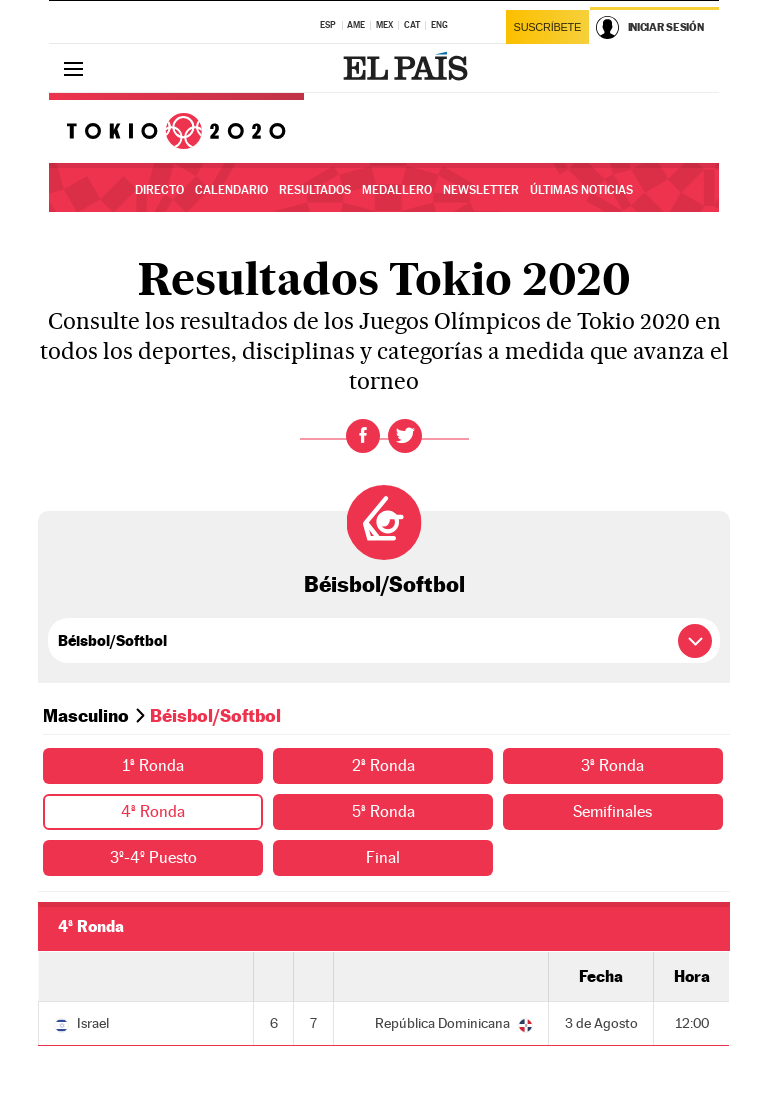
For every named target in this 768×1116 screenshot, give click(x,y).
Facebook (363, 436)
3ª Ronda (612, 765)
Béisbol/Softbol (384, 584)
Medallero (397, 190)
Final (383, 857)
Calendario (231, 190)
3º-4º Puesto (153, 857)
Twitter (405, 436)
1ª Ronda (153, 765)
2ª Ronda (383, 765)
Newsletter (481, 190)
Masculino (86, 715)
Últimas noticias (581, 190)
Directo (159, 190)
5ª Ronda (383, 811)
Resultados (315, 190)
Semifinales (612, 811)
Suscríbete (547, 27)
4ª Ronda (153, 811)
